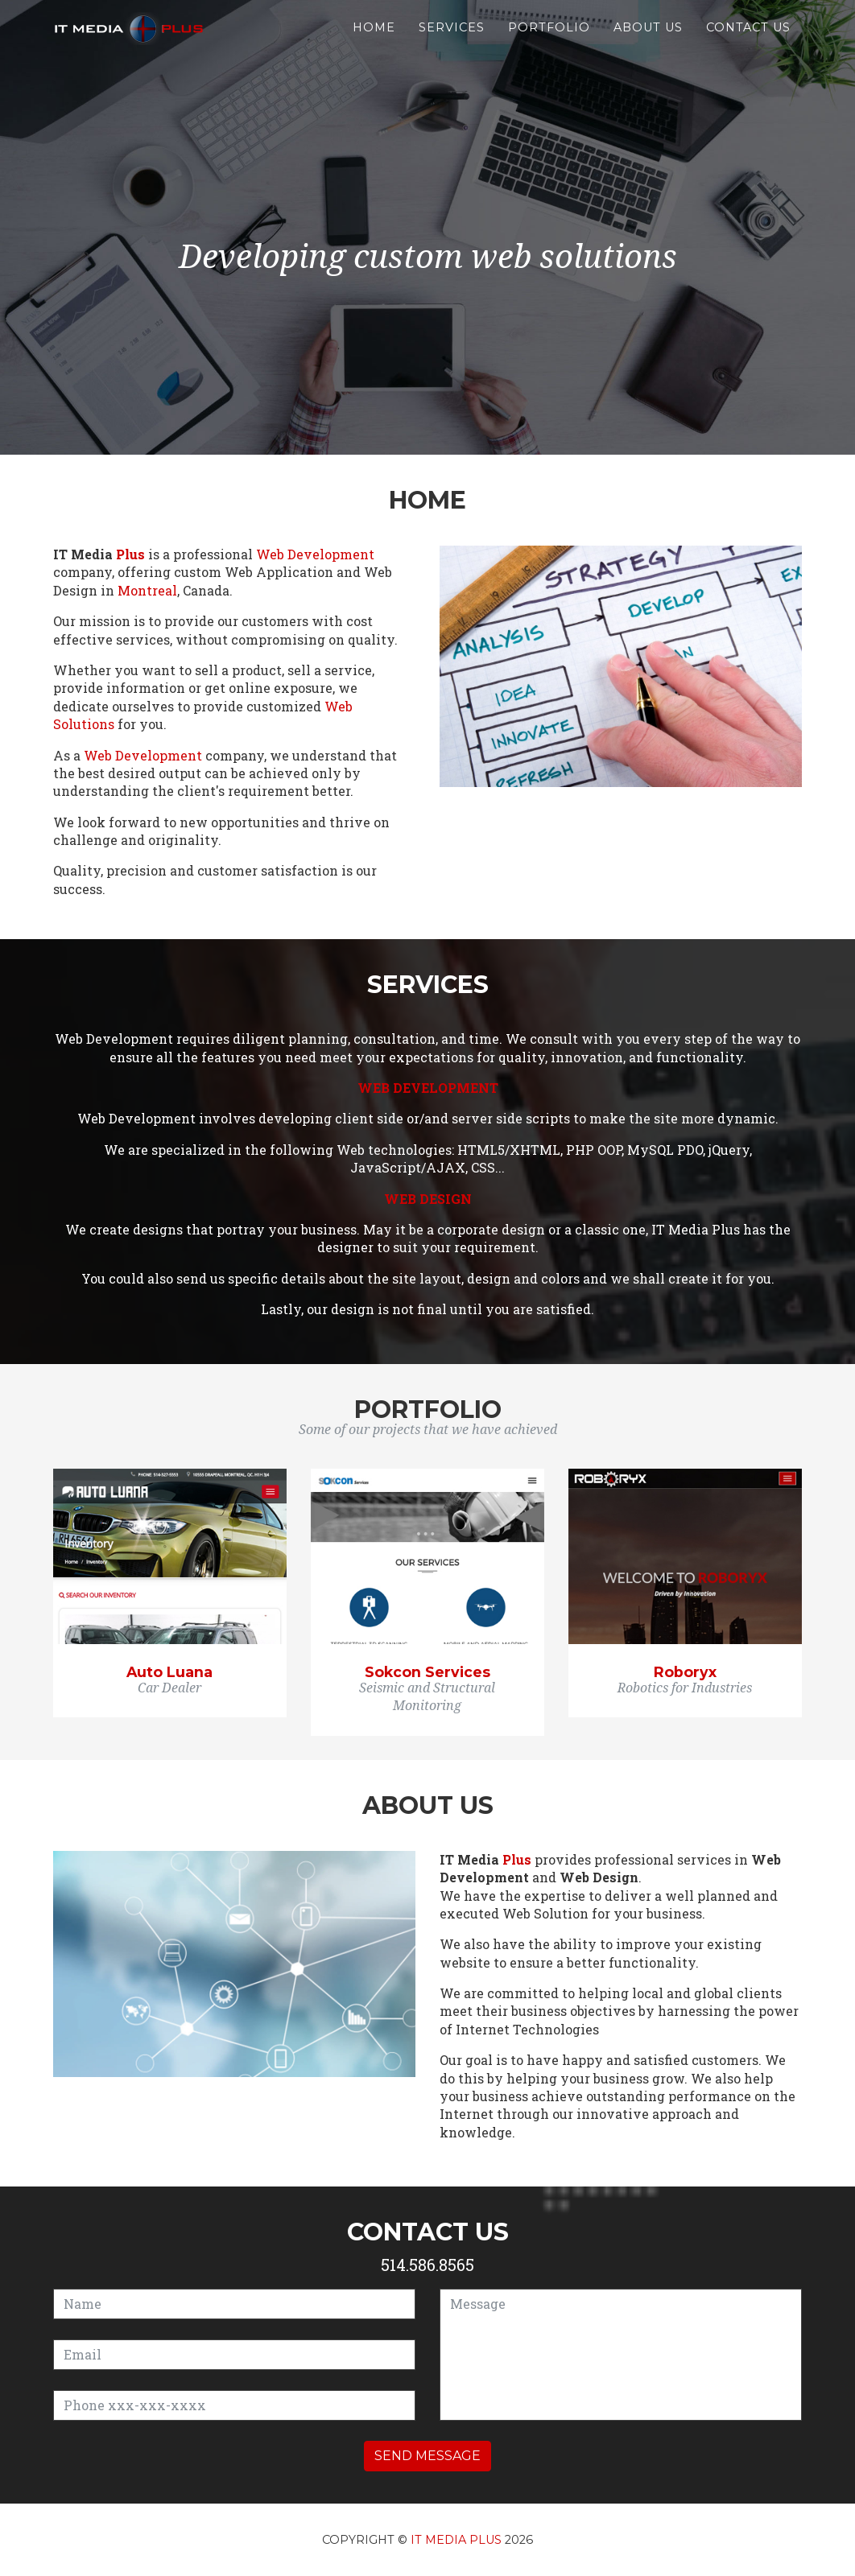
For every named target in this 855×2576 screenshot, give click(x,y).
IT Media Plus (456, 2540)
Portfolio (549, 42)
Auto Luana (169, 1671)
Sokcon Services (427, 1671)
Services (452, 42)
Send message (427, 2455)
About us (648, 42)
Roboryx (685, 1671)
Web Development (315, 554)
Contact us (748, 42)
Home (374, 42)
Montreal (147, 590)
